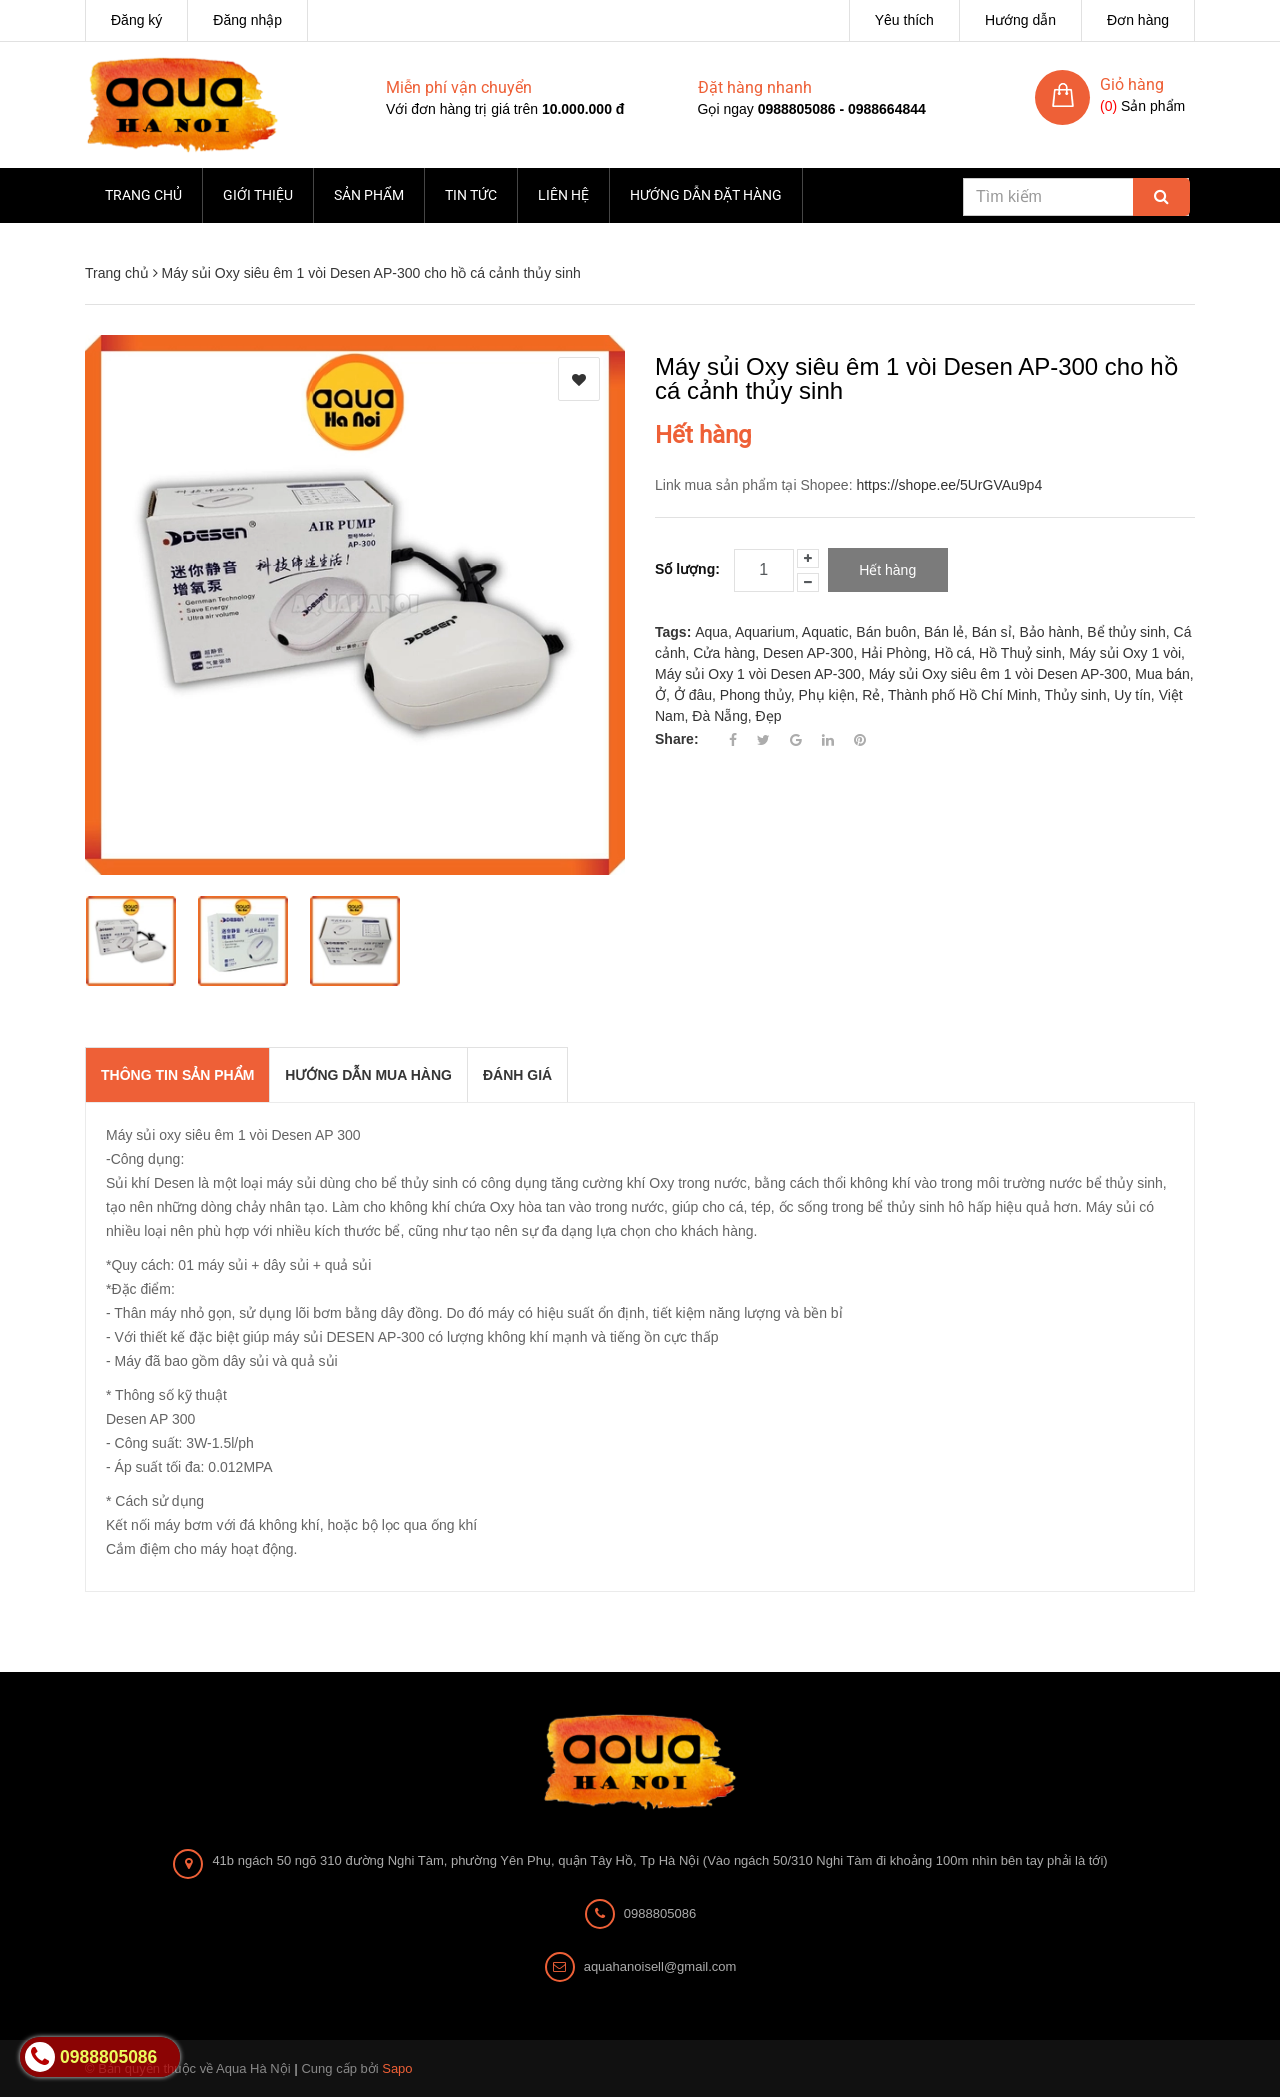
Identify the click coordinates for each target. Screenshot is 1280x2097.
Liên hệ (563, 195)
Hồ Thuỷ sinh (1020, 653)
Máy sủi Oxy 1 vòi (1125, 653)
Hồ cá (953, 653)
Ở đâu (693, 695)
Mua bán (1162, 674)
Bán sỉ (992, 632)
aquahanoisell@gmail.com (660, 1966)
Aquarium (765, 632)
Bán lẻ (944, 632)
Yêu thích (904, 20)
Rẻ (871, 695)
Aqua (711, 632)
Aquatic (825, 632)
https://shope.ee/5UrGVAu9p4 (949, 485)
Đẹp (769, 716)
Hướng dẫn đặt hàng (706, 195)
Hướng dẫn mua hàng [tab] (368, 1075)
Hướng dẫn (1020, 20)
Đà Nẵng (719, 716)
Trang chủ (143, 195)
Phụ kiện (827, 695)
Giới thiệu (258, 195)
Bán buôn (886, 632)
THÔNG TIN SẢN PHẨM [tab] (177, 1075)
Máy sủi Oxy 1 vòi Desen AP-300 (758, 674)
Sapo (397, 2068)
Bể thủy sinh (1126, 632)
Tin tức (471, 195)
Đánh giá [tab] (517, 1075)
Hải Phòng (894, 653)
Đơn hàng (1138, 20)
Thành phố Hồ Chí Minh (962, 695)
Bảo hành (1049, 632)
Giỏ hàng (1132, 84)
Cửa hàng (724, 653)
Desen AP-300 (808, 653)
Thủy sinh (1076, 695)
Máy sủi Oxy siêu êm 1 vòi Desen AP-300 (998, 674)
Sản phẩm (369, 195)
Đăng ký (136, 20)
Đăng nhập (247, 20)
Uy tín (1132, 695)
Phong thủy (755, 695)
